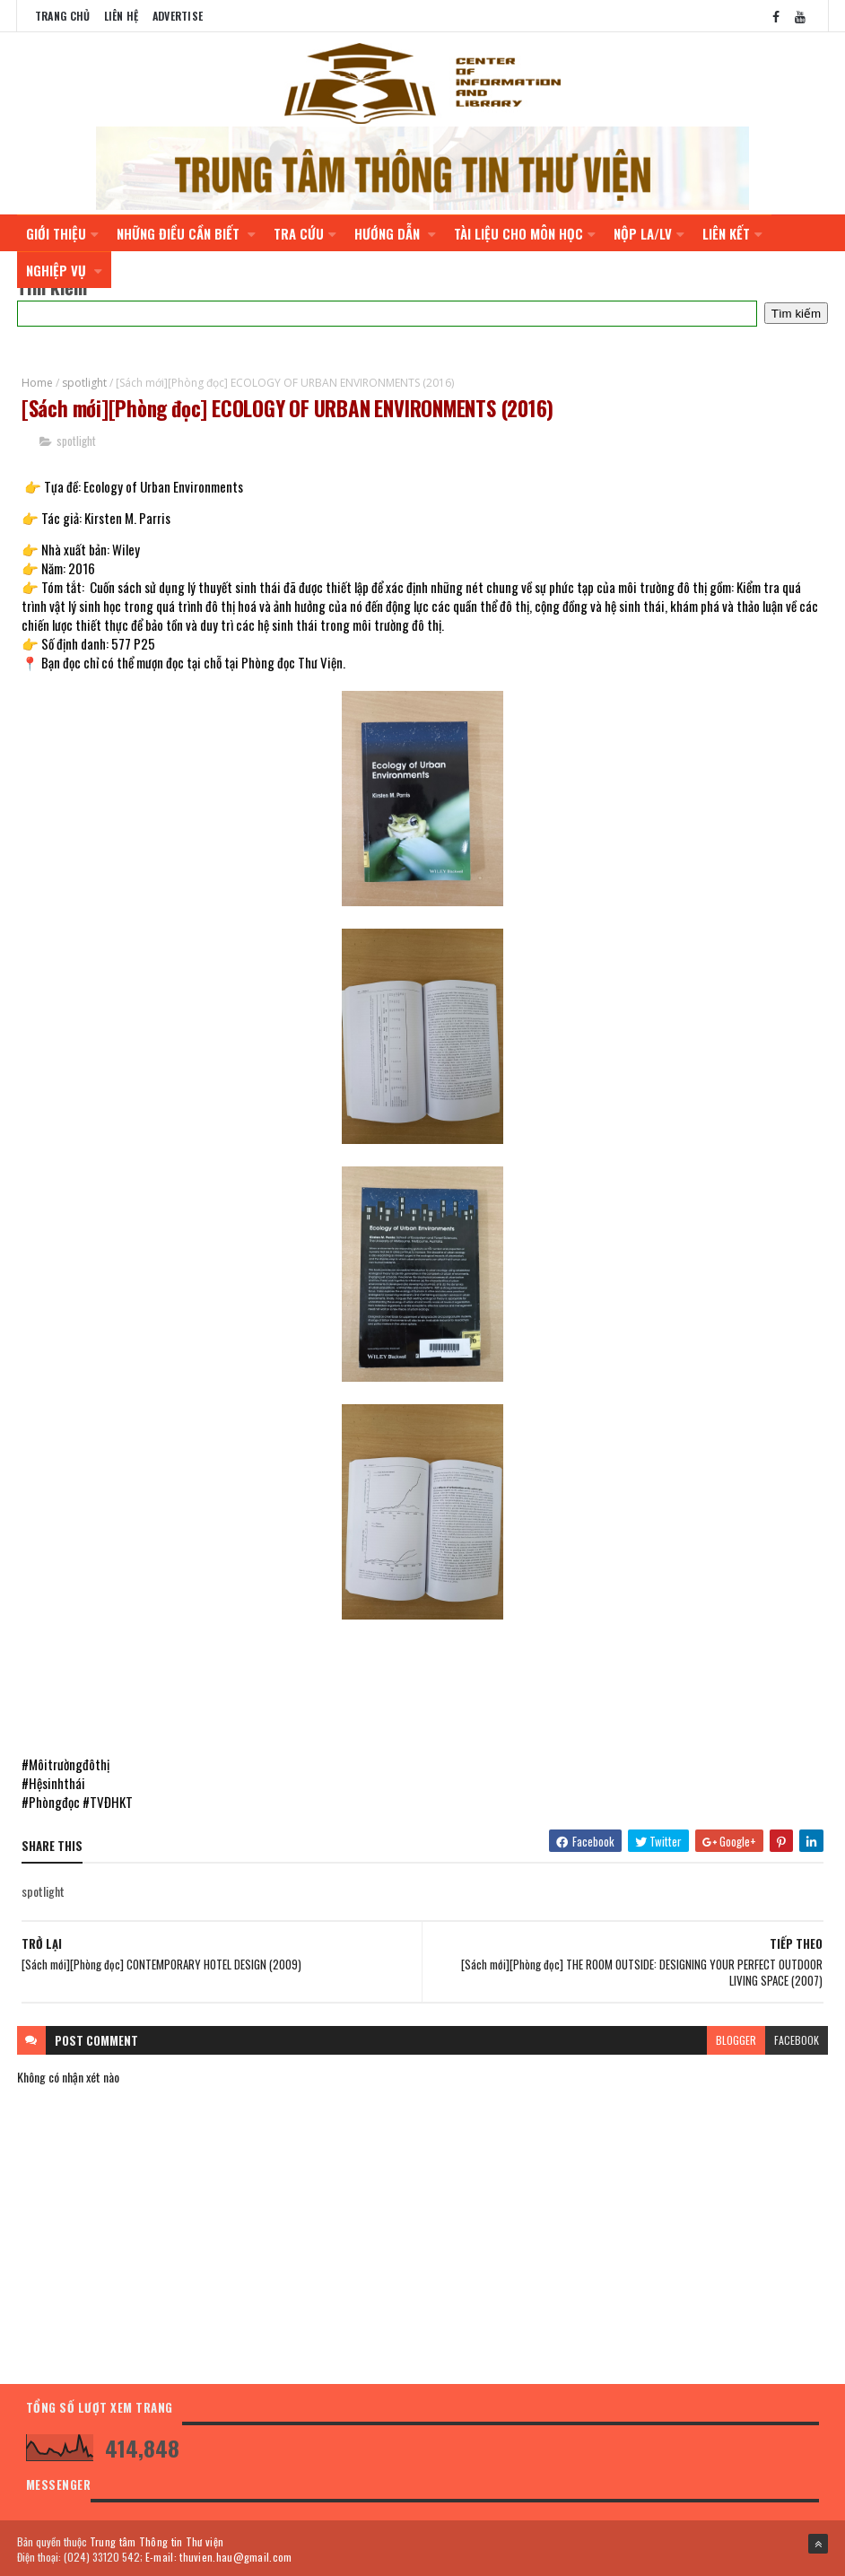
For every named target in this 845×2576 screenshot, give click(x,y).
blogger (736, 2038)
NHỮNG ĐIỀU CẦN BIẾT (186, 230)
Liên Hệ (121, 15)
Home (37, 380)
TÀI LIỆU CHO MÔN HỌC (525, 230)
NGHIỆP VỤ (64, 267)
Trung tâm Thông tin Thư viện (156, 2540)
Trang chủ (63, 15)
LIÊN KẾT (732, 230)
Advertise (178, 15)
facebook (796, 2038)
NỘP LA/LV (649, 230)
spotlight (84, 380)
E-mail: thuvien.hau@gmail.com (218, 2555)
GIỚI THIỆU (62, 230)
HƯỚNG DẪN (395, 230)
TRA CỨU (305, 230)
